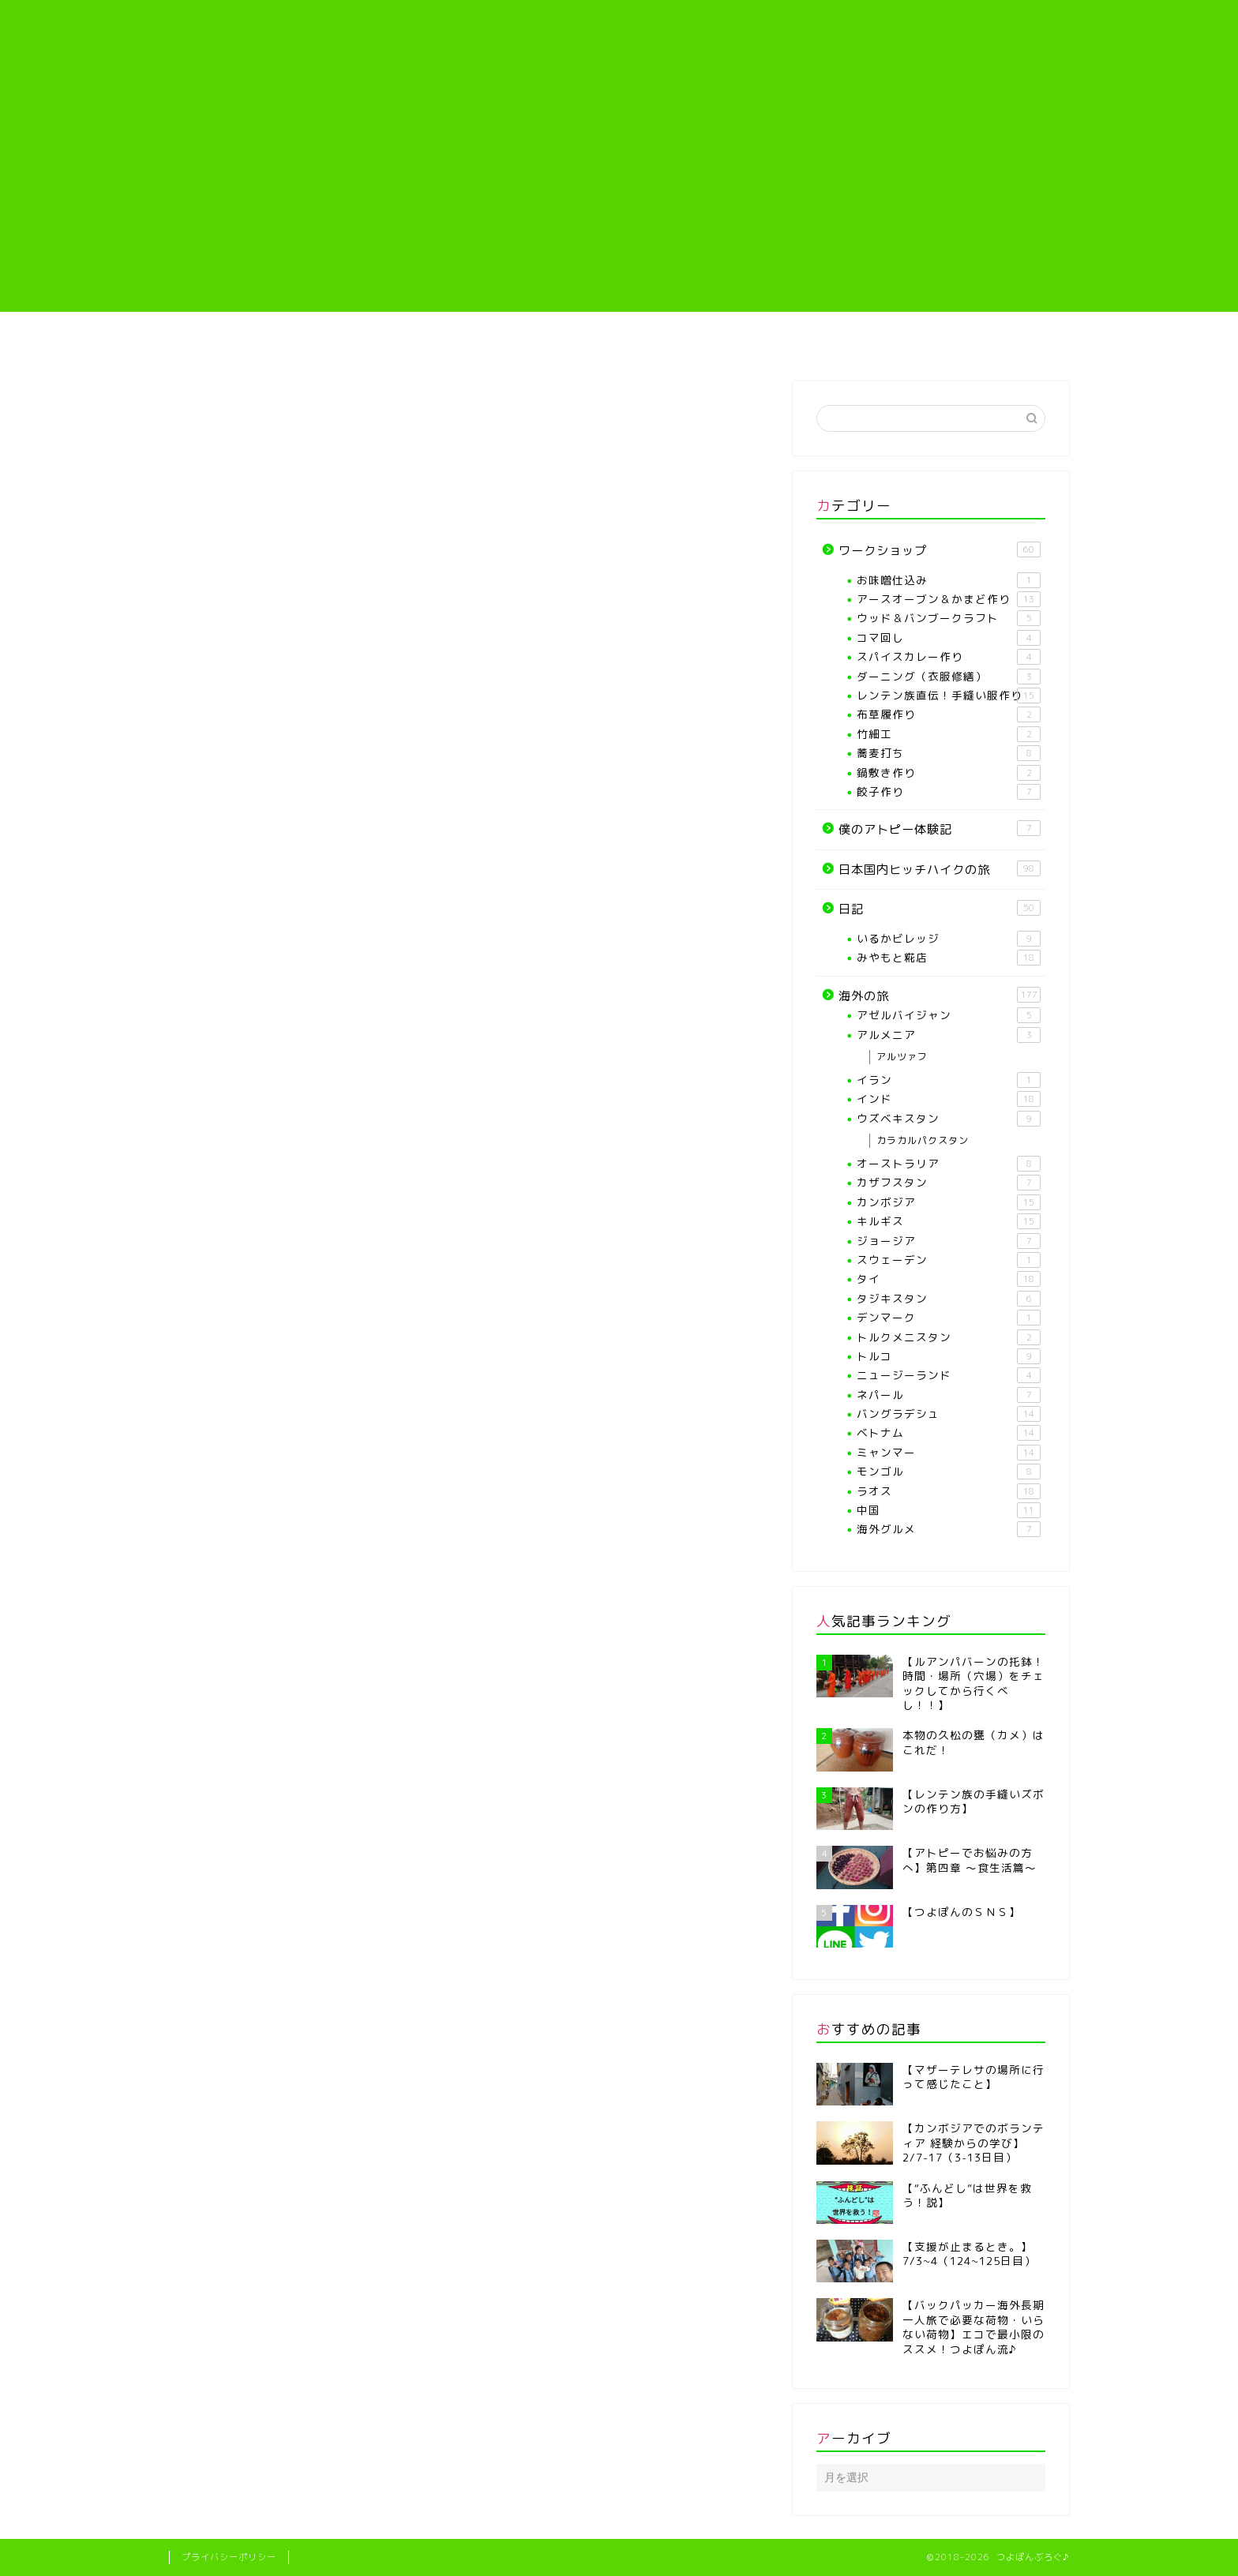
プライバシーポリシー (229, 2557)
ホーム (243, 341)
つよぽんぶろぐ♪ (619, 44)
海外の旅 (994, 341)
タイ (949, 1279)
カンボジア (949, 1202)
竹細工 (949, 734)
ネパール (949, 1395)
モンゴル (949, 1471)
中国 (949, 1510)
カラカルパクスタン (922, 1140)
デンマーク (949, 1317)
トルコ (949, 1356)
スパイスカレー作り (949, 657)
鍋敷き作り (949, 773)
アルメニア (949, 1035)
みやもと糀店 (949, 958)
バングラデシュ (949, 1414)
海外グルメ (949, 1529)
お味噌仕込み (949, 580)
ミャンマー (949, 1452)
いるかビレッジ (949, 939)
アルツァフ (902, 1056)
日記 (939, 908)
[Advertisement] (619, 201)
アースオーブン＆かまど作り (949, 599)
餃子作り (949, 792)
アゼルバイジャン (949, 1015)
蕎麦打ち (949, 753)
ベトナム (949, 1433)
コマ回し (949, 638)
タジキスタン (949, 1299)
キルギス (949, 1221)
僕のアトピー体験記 (845, 341)
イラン (949, 1080)
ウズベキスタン (949, 1119)
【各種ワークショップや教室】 (543, 346)
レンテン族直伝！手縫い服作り (694, 346)
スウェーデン (949, 1260)
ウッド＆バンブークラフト (949, 618)
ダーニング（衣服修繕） (949, 676)
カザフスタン (949, 1183)
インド (949, 1099)
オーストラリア (949, 1164)
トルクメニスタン (949, 1337)
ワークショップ (939, 550)
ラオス (949, 1491)
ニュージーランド (949, 1375)
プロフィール (392, 341)
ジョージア (949, 1241)
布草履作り (949, 714)
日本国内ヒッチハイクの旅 (939, 869)
